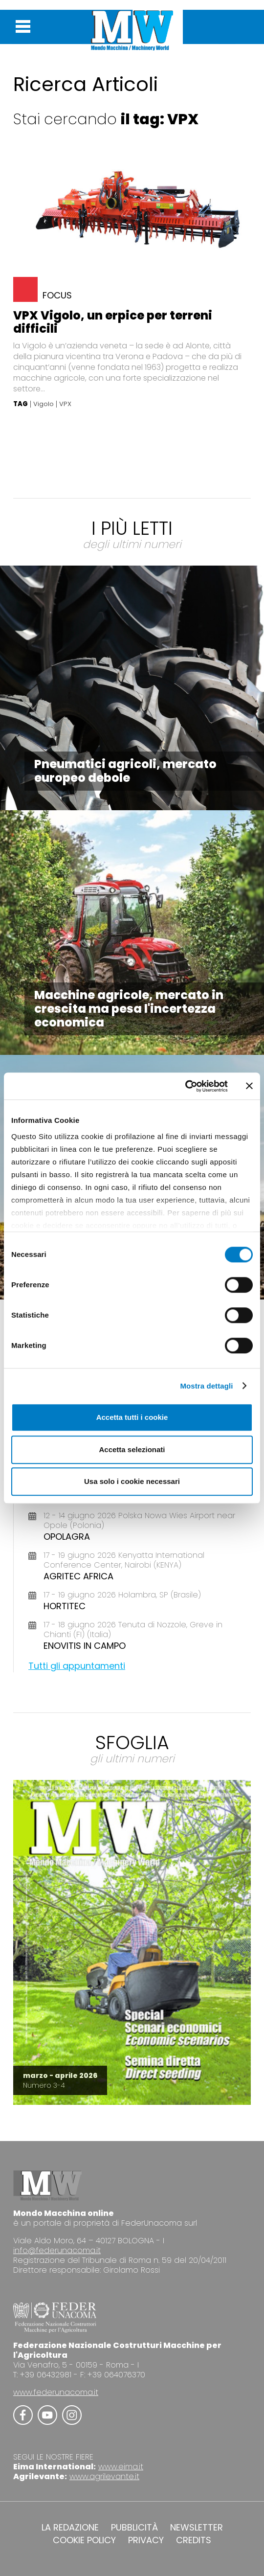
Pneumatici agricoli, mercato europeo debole (125, 771)
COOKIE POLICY (84, 2540)
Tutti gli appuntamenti (76, 1666)
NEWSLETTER (196, 2527)
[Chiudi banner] (249, 1086)
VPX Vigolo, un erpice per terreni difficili (112, 322)
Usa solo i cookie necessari (132, 1481)
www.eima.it (120, 2466)
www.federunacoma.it (55, 2392)
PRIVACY (146, 2540)
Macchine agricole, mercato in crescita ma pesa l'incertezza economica (128, 1008)
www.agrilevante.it (104, 2476)
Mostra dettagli (206, 1386)
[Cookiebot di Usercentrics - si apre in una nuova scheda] (185, 1086)
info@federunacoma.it (57, 2250)
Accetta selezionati (132, 1449)
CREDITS (193, 2540)
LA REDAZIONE (70, 2527)
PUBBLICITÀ (134, 2527)
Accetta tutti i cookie (132, 1417)
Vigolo (43, 404)
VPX (65, 404)
